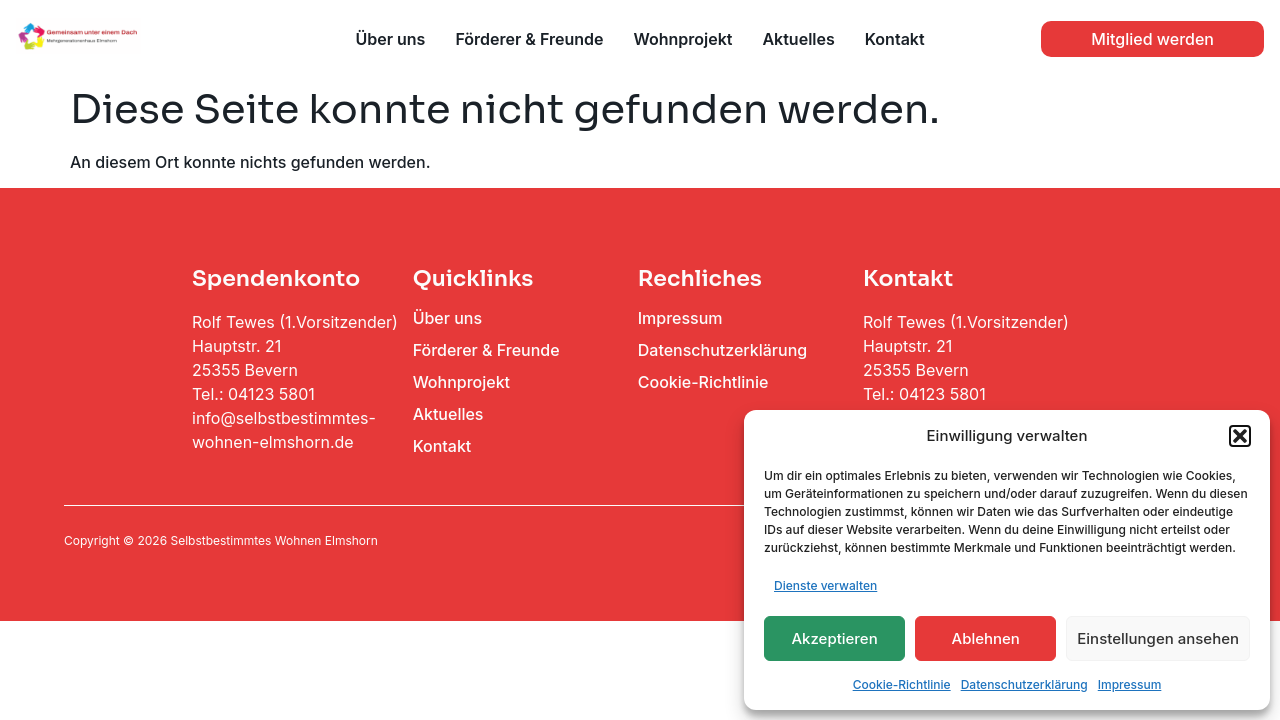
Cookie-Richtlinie (902, 684)
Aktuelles (798, 39)
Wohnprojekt (682, 39)
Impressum (1130, 684)
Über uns (390, 39)
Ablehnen (986, 638)
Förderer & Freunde (529, 39)
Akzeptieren (834, 638)
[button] (1240, 436)
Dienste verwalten (825, 585)
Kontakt (895, 39)
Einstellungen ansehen (1158, 638)
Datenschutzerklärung (1024, 684)
